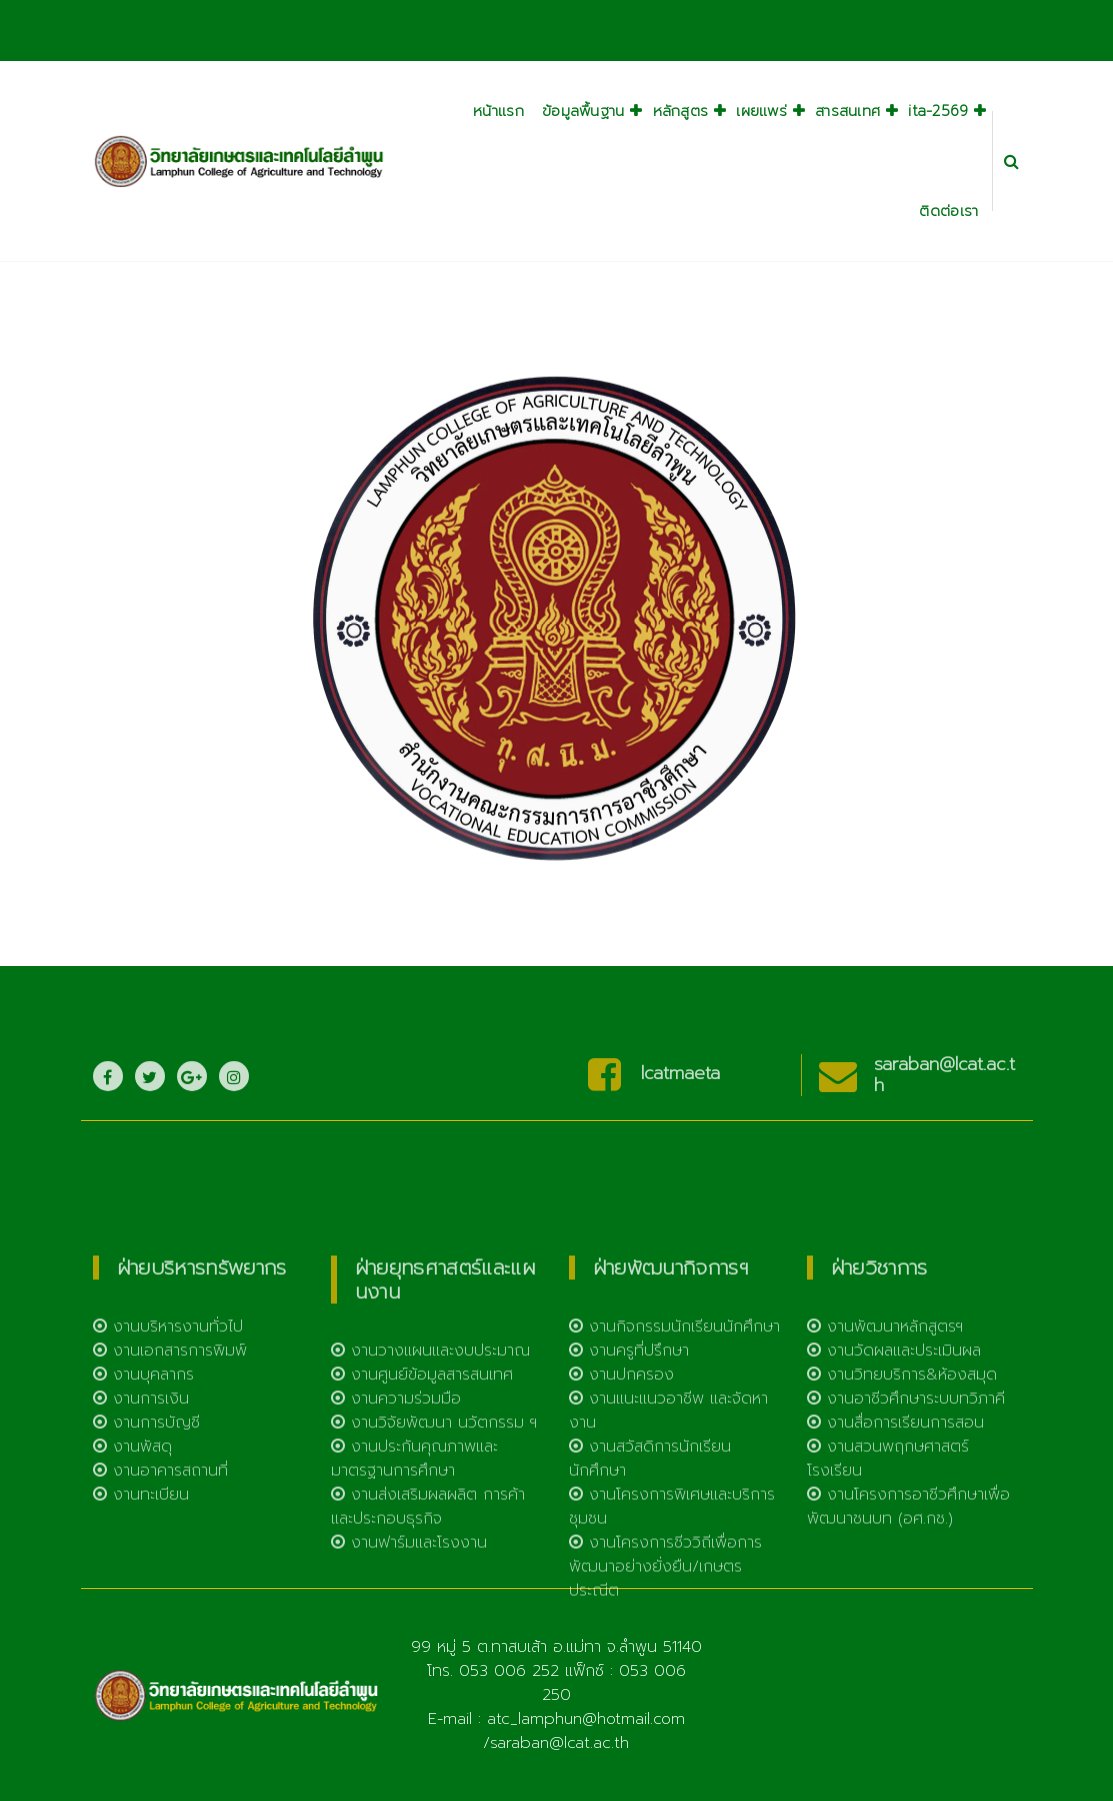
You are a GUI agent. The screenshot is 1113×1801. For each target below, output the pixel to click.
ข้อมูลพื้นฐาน (583, 111)
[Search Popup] (1011, 161)
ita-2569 (938, 111)
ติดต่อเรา (948, 211)
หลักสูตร (681, 111)
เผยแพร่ (761, 111)
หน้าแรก (498, 111)
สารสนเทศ (847, 111)
